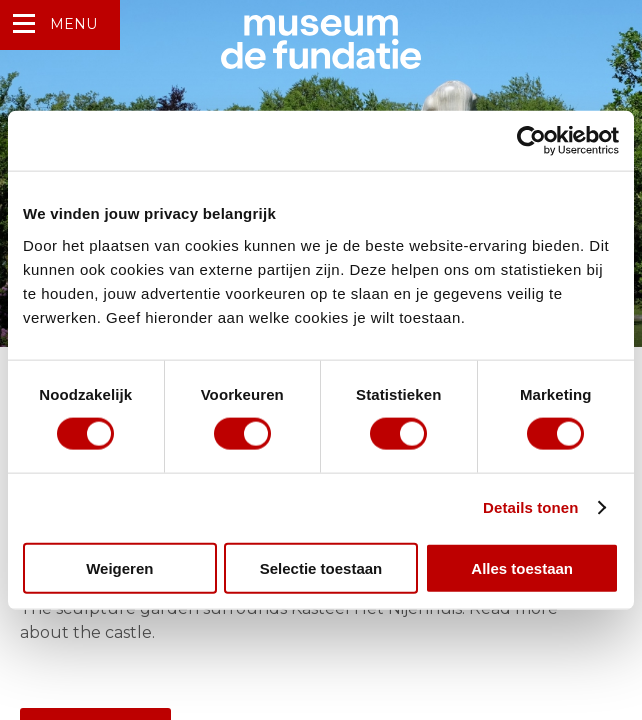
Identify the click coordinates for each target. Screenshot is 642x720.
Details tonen (530, 507)
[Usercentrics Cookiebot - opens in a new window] (531, 141)
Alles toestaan (522, 567)
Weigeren (119, 567)
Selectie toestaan (321, 567)
